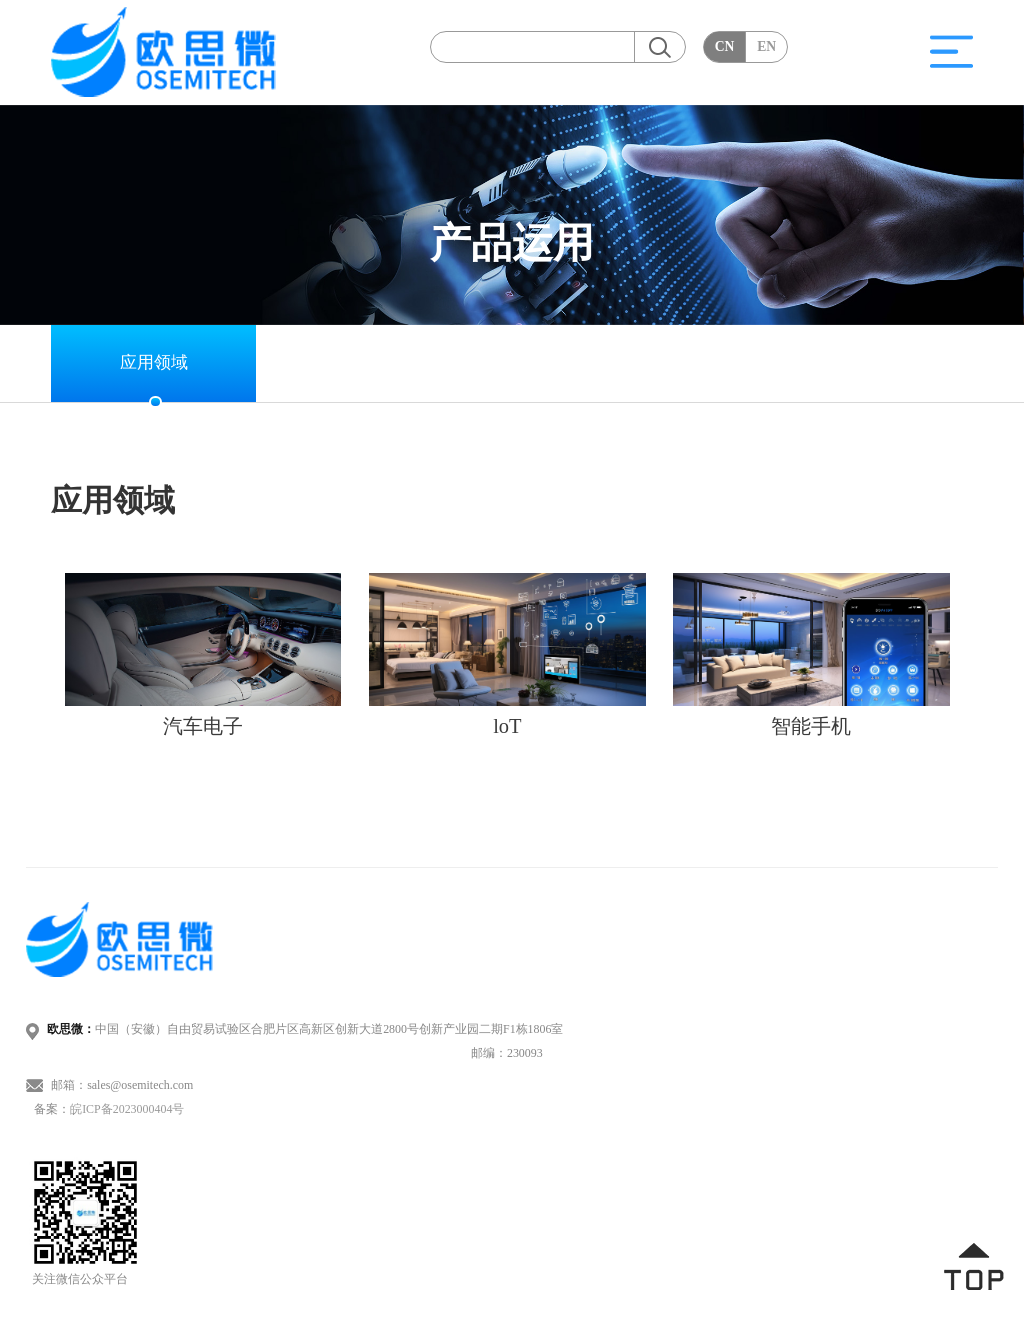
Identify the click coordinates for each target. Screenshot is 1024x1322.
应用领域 (154, 362)
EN (766, 46)
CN (725, 46)
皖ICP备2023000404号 (127, 1109)
